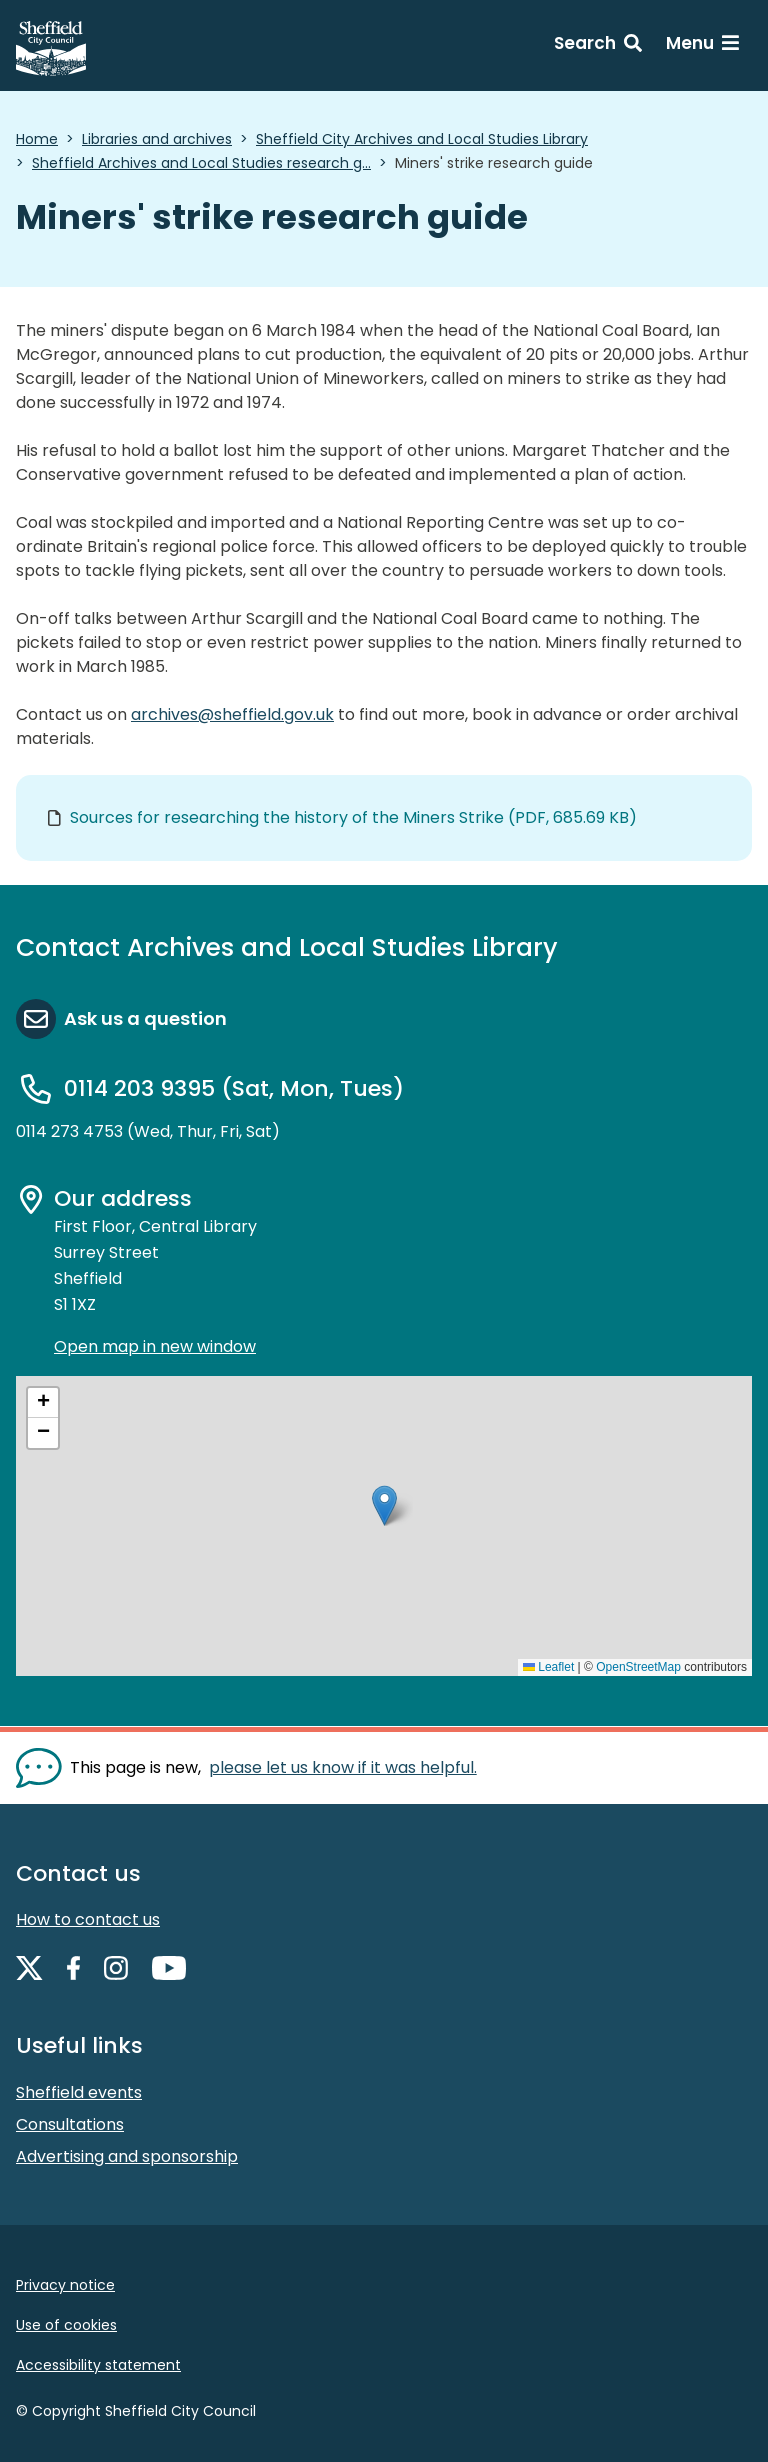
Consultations (70, 2124)
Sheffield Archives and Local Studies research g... (201, 163)
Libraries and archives (157, 139)
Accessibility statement (98, 2365)
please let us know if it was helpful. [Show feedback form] (343, 1767)
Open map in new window (155, 1346)
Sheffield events (79, 2092)
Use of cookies (66, 2325)
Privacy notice (65, 2285)
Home (37, 139)
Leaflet (548, 1667)
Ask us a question (145, 1018)
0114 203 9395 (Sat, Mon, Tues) (234, 1088)
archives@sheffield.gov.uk (232, 714)
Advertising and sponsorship (127, 2156)
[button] (384, 1505)
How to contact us (88, 1919)
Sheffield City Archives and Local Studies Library (422, 139)
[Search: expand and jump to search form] (598, 46)
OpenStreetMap (638, 1667)
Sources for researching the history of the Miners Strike (353, 817)
